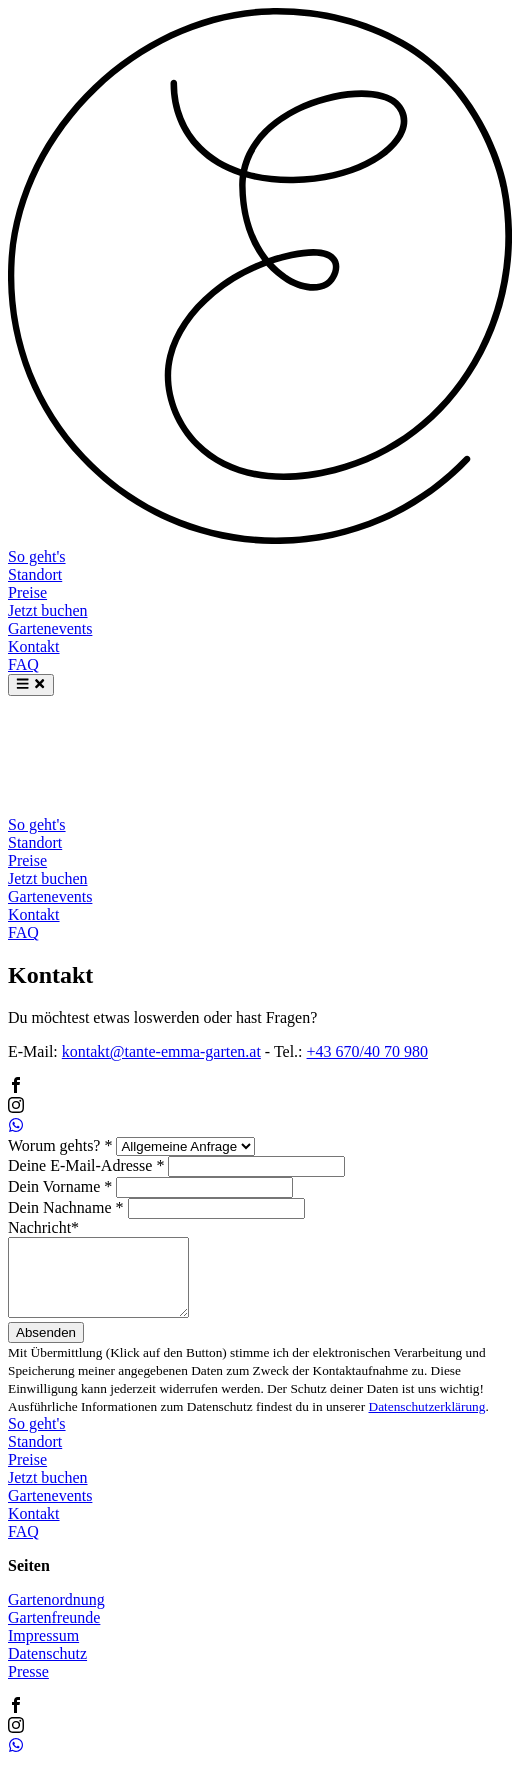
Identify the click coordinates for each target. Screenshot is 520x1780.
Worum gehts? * (60, 1145)
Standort (35, 574)
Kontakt (34, 646)
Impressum (43, 1650)
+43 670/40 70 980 (367, 1051)
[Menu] (31, 685)
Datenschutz (47, 1668)
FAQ (23, 664)
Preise (27, 592)
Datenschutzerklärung (427, 1421)
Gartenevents (50, 628)
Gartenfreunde (54, 1632)
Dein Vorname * (60, 1186)
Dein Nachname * (66, 1207)
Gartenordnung (56, 1614)
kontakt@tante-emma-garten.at (161, 1051)
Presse (28, 1686)
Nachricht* (43, 1227)
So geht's (37, 556)
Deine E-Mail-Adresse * (86, 1165)
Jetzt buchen (48, 610)
